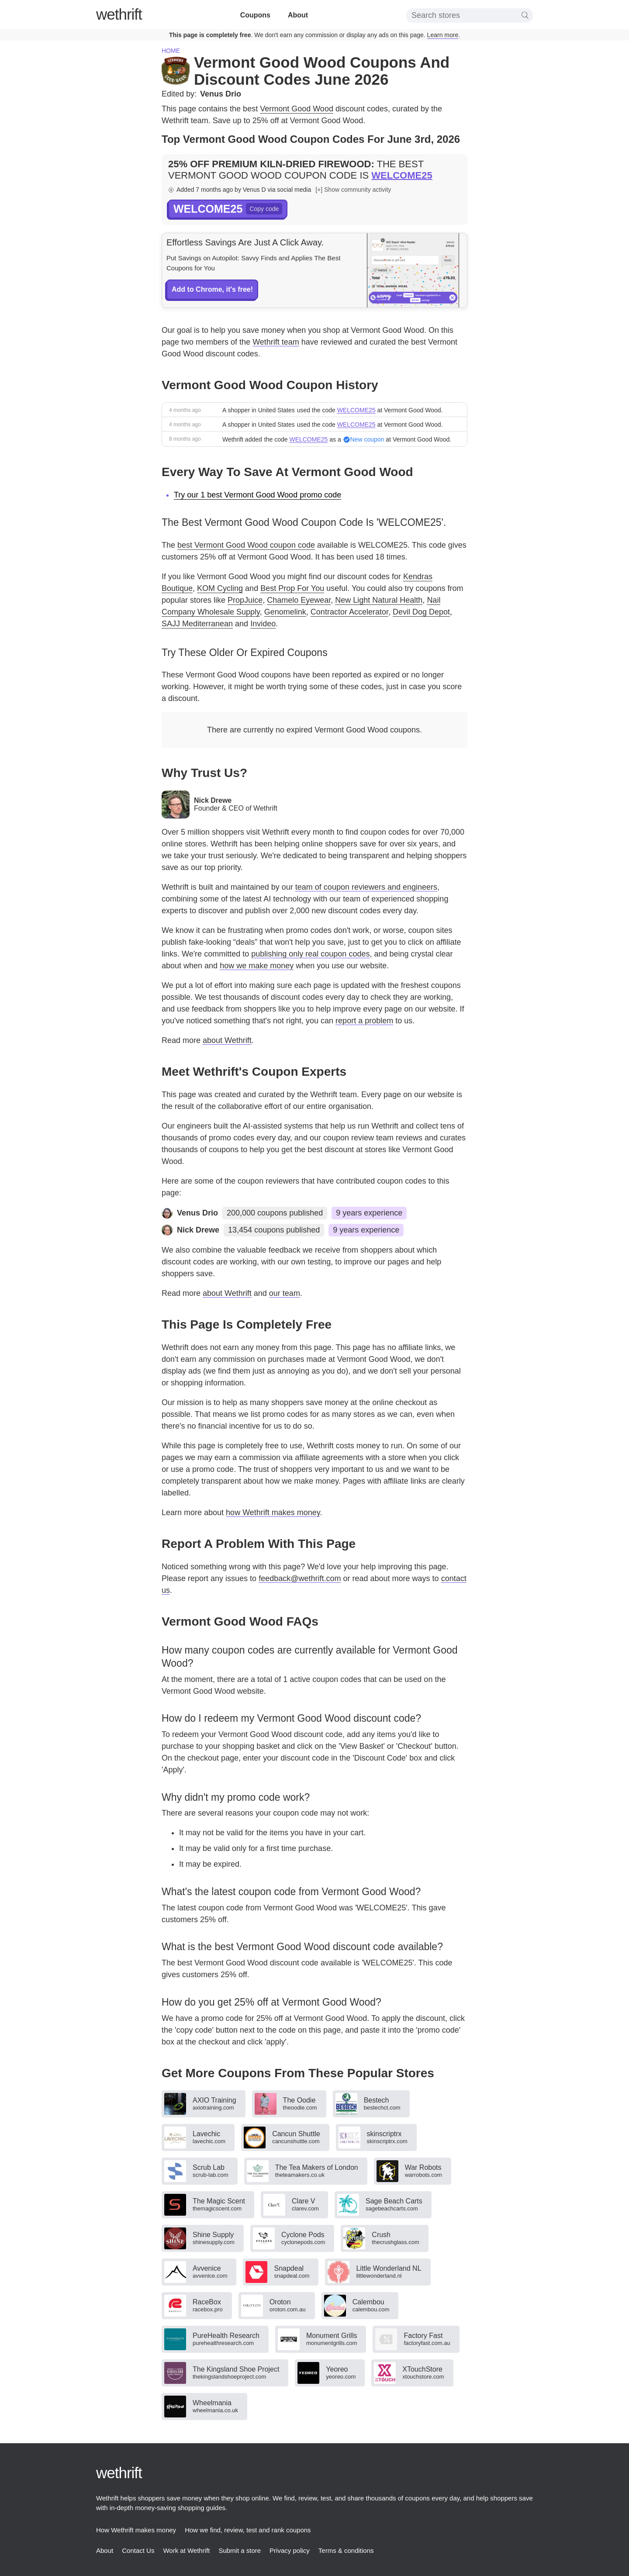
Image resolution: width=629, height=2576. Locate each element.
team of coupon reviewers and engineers (366, 887)
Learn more (443, 34)
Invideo (263, 623)
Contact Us (138, 2550)
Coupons (255, 15)
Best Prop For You (292, 588)
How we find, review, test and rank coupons (248, 2530)
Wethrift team (275, 342)
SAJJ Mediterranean (197, 623)
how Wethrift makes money (273, 1512)
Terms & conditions (346, 2550)
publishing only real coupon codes (310, 954)
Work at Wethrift (186, 2550)
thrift (119, 14)
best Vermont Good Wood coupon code (246, 545)
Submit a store (239, 2550)
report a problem (364, 1020)
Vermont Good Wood (296, 108)
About (298, 15)
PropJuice (245, 600)
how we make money (257, 965)
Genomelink (285, 612)
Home (171, 50)
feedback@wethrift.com (300, 1578)
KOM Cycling (220, 588)
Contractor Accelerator (349, 612)
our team (284, 1293)
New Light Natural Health (378, 600)
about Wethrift (227, 1040)
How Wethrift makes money (136, 2530)
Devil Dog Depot (421, 612)
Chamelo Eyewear (299, 600)
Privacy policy (290, 2550)
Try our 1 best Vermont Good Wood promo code (257, 494)
